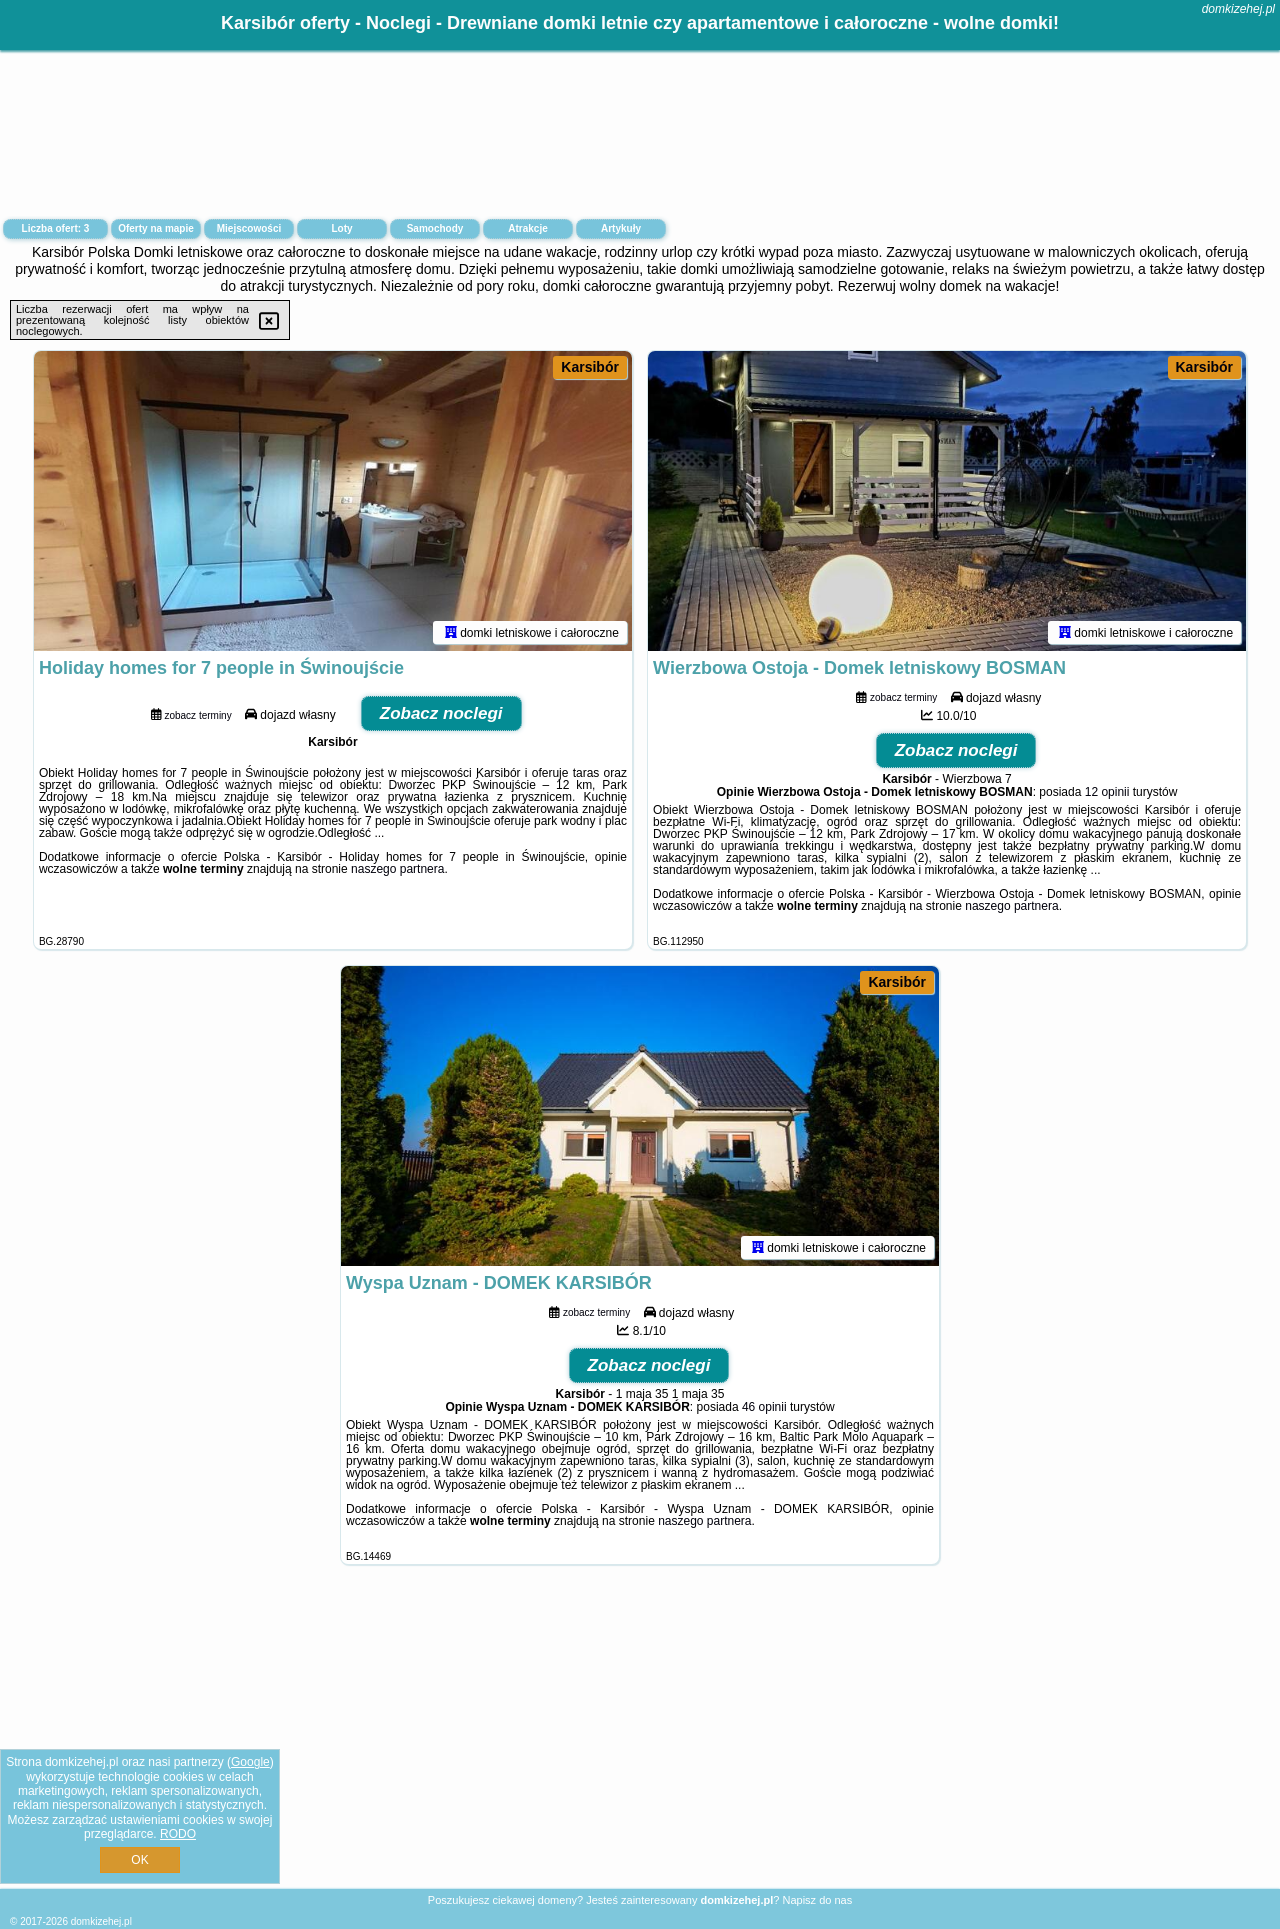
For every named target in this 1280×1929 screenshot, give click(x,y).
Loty (341, 228)
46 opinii (764, 1407)
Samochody (435, 228)
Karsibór (590, 367)
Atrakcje (527, 228)
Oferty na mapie (156, 228)
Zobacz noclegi (441, 713)
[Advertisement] (640, 1742)
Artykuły (621, 228)
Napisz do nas (817, 1900)
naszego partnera (397, 869)
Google (250, 1762)
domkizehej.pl (1238, 9)
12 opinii (1107, 792)
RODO (178, 1834)
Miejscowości (249, 228)
